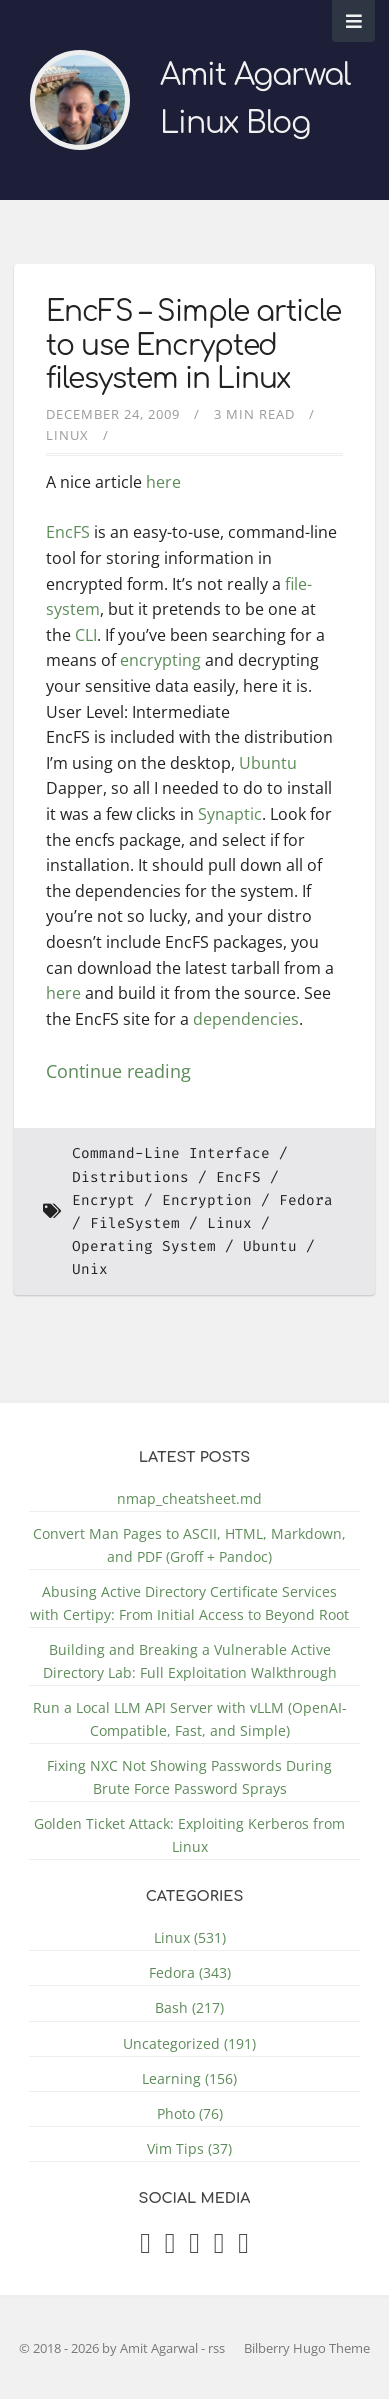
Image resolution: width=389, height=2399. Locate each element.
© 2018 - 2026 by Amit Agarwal (110, 2348)
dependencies (246, 1019)
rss (216, 2348)
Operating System (144, 1246)
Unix (90, 1269)
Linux (67, 435)
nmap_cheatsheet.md (189, 1498)
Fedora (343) (190, 1972)
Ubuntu (268, 763)
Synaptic (230, 814)
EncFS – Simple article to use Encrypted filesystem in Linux (193, 345)
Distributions (130, 1177)
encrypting (160, 660)
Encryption (207, 1200)
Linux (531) (190, 1937)
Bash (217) (189, 2007)
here (163, 482)
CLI (86, 635)
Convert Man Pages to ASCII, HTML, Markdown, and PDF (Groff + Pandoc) (189, 1545)
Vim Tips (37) (189, 2148)
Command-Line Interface (171, 1153)
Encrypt (103, 1200)
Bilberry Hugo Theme (307, 2348)
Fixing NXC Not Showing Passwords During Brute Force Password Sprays (189, 1777)
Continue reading (118, 1071)
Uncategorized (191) (189, 2043)
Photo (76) (190, 2113)
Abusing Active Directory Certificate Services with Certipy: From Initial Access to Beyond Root (189, 1603)
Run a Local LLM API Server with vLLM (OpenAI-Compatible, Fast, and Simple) (190, 1719)
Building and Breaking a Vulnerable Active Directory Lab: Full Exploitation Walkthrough (190, 1661)
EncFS (68, 532)
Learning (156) (189, 2078)
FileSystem (135, 1223)
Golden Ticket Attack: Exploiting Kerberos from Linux (189, 1835)
